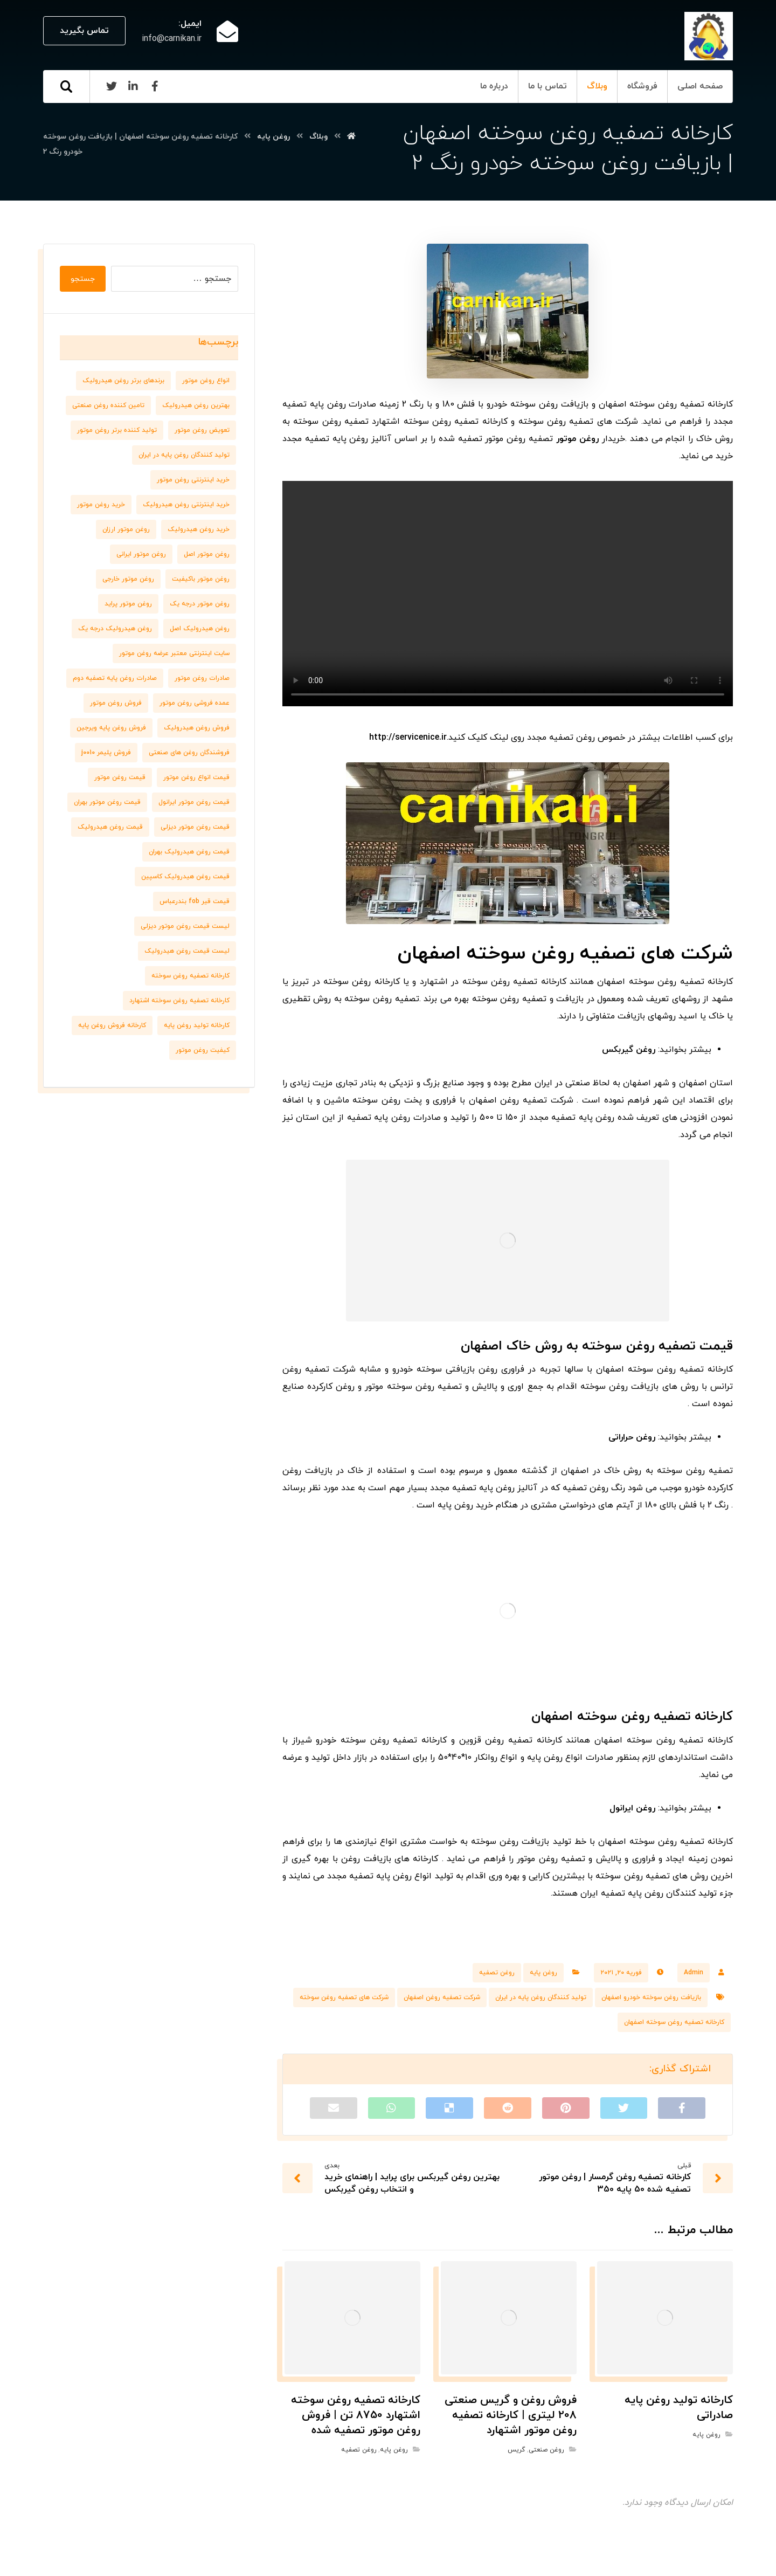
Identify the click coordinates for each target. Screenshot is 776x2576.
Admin (693, 1972)
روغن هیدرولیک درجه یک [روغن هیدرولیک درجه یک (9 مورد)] (115, 628)
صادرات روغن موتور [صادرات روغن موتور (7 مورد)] (202, 678)
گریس (516, 2450)
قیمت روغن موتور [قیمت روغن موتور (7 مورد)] (120, 777)
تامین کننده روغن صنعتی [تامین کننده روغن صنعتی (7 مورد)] (108, 405)
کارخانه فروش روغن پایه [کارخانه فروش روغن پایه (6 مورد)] (112, 1025)
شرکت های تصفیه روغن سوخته (344, 1997)
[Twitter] (111, 86)
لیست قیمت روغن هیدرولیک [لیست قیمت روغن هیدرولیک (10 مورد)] (187, 951)
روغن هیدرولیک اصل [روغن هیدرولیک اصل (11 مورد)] (200, 628)
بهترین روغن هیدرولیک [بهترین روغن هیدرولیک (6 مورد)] (196, 405)
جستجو (83, 279)
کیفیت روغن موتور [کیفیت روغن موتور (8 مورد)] (203, 1050)
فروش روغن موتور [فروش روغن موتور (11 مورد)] (116, 703)
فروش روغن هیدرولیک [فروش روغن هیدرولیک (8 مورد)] (197, 728)
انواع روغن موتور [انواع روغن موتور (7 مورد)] (206, 380)
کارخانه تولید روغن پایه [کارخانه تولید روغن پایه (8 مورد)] (197, 1025)
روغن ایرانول (632, 1808)
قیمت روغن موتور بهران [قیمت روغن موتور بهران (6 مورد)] (107, 802)
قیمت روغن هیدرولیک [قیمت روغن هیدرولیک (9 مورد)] (110, 827)
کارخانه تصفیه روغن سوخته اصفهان (674, 2022)
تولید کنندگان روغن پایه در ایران (540, 1997)
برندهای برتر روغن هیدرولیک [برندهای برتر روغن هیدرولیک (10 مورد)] (123, 380)
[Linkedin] (133, 86)
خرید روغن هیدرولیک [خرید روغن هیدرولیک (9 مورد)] (199, 529)
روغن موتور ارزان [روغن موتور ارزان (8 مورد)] (126, 529)
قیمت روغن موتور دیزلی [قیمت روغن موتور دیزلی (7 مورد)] (195, 827)
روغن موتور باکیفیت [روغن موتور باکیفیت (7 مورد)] (201, 579)
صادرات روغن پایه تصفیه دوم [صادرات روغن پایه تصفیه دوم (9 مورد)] (115, 678)
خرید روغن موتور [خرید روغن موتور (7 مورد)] (101, 504)
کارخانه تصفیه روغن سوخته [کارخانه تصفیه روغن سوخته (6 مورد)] (190, 976)
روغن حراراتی (631, 1437)
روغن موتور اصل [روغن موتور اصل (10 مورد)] (207, 554)
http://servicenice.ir (408, 737)
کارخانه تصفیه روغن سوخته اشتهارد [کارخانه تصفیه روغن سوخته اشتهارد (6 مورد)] (179, 1000)
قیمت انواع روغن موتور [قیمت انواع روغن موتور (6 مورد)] (196, 777)
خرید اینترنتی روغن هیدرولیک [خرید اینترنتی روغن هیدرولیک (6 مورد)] (186, 504)
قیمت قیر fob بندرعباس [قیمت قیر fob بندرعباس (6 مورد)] (195, 901)
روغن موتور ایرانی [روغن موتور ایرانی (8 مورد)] (141, 554)
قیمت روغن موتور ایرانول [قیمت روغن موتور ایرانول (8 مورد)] (194, 802)
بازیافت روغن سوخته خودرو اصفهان (651, 1997)
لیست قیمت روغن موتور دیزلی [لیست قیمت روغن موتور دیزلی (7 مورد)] (185, 926)
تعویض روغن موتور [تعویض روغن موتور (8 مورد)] (202, 430)
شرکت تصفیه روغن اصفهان (442, 1997)
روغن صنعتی (546, 2450)
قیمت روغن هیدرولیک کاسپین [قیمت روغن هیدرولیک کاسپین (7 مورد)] (185, 876)
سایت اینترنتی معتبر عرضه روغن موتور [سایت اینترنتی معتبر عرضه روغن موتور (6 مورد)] (174, 653)
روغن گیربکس (628, 1050)
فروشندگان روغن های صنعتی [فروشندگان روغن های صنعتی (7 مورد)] (189, 752)
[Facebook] (154, 86)
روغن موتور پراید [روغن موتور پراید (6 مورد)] (128, 604)
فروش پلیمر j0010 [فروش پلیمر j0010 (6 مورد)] (106, 752)
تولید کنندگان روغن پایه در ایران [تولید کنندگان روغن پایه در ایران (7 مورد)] (184, 455)
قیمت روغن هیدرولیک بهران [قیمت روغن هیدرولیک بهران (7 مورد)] (189, 852)
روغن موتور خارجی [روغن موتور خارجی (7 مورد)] (128, 579)
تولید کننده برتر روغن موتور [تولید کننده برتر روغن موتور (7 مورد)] (117, 430)
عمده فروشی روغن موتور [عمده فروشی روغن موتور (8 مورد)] (195, 703)
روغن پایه (543, 1972)
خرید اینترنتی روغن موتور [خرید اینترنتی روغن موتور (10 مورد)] (193, 480)
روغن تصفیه (497, 1972)
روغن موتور (577, 439)
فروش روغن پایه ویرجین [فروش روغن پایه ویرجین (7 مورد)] (111, 728)
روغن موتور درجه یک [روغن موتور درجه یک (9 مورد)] (200, 604)
